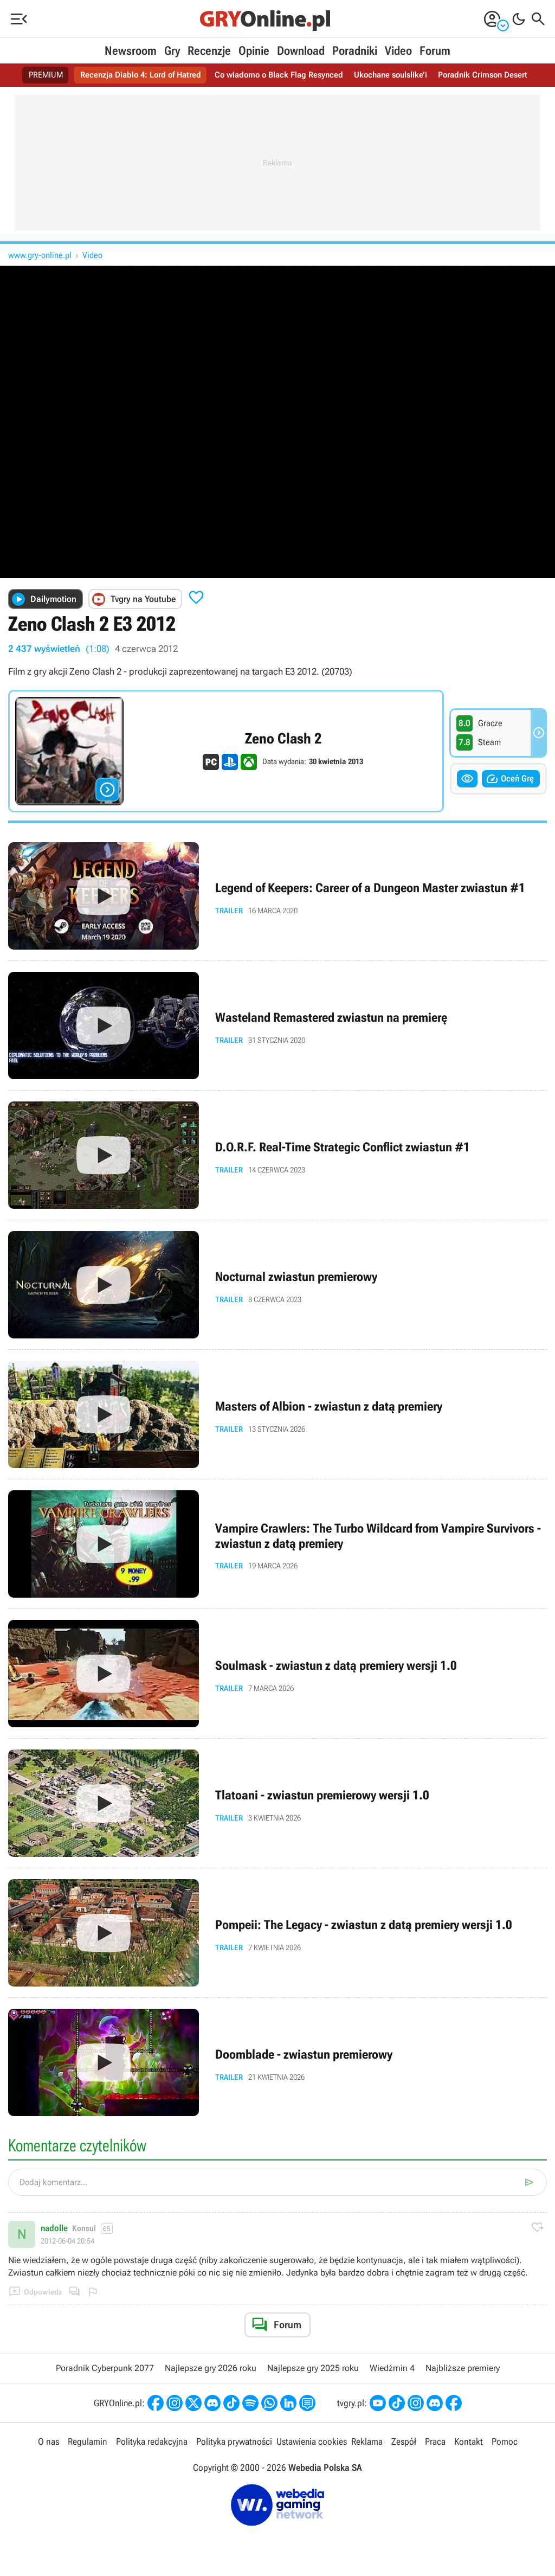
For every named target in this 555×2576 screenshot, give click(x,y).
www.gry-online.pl (40, 255)
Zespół (402, 2442)
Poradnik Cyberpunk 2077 (105, 2368)
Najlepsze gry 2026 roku (210, 2368)
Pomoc (502, 2442)
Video (398, 50)
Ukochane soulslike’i (396, 75)
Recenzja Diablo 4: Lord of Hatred (133, 75)
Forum (435, 50)
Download (301, 50)
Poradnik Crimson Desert (493, 75)
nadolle (54, 2228)
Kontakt (467, 2442)
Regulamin (88, 2442)
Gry (172, 50)
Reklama (366, 2442)
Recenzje (209, 50)
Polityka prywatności (233, 2442)
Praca (433, 2442)
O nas (50, 2442)
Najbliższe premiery (462, 2368)
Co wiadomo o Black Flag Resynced (279, 75)
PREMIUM (34, 75)
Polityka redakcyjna (151, 2442)
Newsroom (131, 50)
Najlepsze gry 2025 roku (313, 2368)
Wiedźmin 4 (392, 2368)
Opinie (253, 50)
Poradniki (354, 50)
